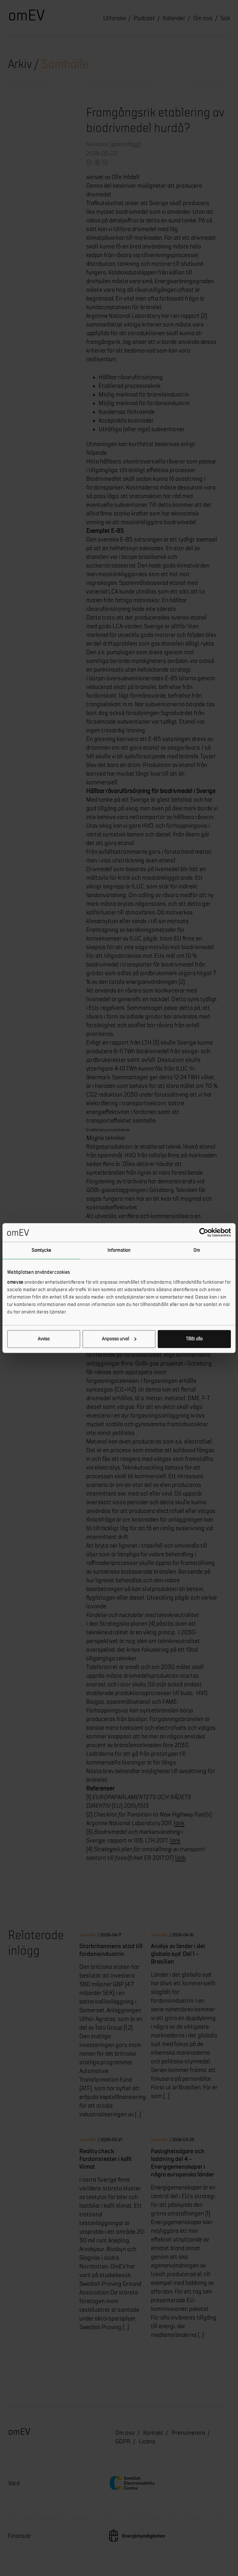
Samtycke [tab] (41, 1250)
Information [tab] (119, 1250)
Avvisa (44, 1338)
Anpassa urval (119, 1338)
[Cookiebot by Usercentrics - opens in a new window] (204, 1232)
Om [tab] (196, 1250)
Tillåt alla (194, 1338)
